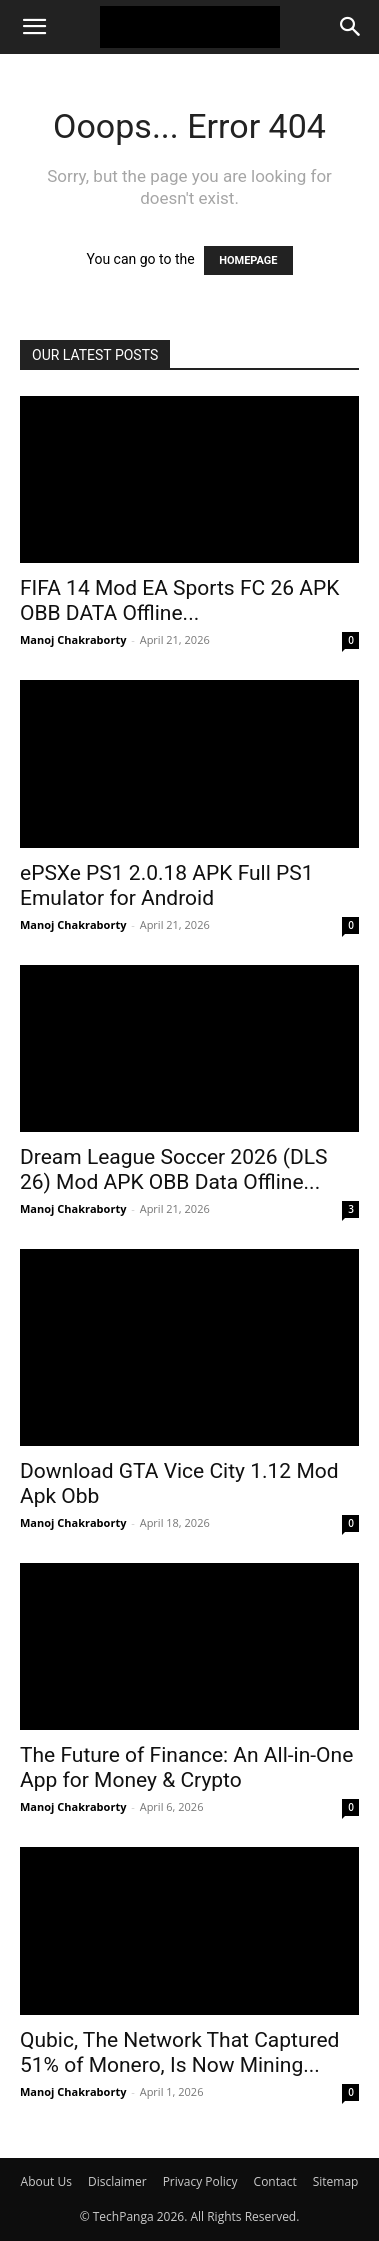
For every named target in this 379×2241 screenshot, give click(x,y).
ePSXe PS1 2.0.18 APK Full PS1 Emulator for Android (167, 885)
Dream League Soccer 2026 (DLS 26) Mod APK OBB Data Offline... (174, 1169)
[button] (34, 27)
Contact (275, 2181)
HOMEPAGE (248, 260)
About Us (46, 2181)
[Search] (351, 27)
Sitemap (336, 2181)
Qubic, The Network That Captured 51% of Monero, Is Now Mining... (179, 2052)
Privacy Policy (200, 2181)
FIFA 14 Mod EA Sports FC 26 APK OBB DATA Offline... (179, 600)
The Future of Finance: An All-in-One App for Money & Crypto (186, 1767)
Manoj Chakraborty (73, 639)
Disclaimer (117, 2181)
